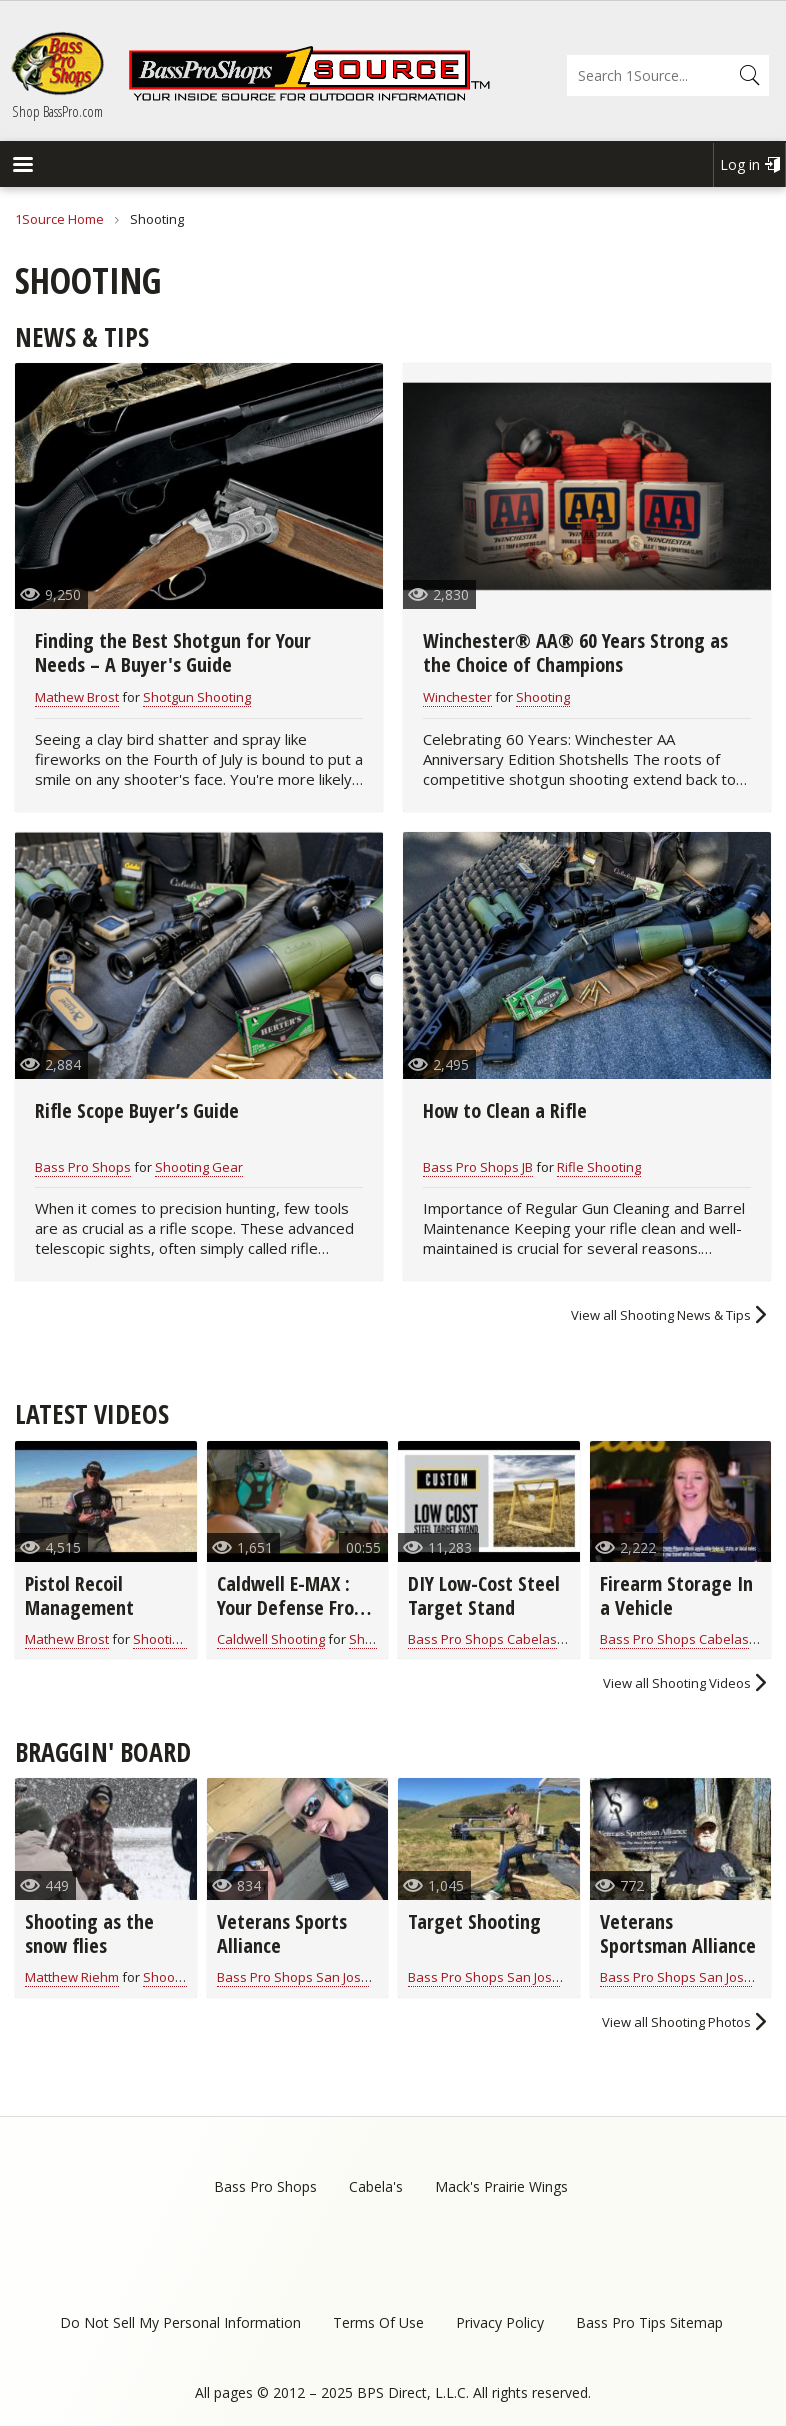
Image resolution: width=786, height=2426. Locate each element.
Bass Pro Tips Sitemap (649, 2322)
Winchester (457, 697)
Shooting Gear (199, 1167)
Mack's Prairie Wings (501, 2186)
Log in (740, 164)
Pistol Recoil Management (79, 1595)
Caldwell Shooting (271, 1639)
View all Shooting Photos (676, 2022)
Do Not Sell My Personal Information (180, 2322)
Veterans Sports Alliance (282, 1933)
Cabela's (376, 2186)
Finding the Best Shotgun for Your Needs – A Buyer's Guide (173, 652)
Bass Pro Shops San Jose (293, 1977)
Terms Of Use (378, 2322)
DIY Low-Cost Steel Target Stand (484, 1595)
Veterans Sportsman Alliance (678, 1933)
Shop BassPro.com (57, 111)
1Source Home (59, 219)
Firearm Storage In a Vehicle (676, 1595)
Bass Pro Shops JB (478, 1167)
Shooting (543, 697)
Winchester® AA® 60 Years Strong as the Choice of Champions (575, 652)
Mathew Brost (77, 697)
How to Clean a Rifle (505, 1110)
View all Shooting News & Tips (661, 1315)
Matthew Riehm (72, 1977)
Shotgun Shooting (197, 697)
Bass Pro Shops (83, 1167)
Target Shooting (474, 1921)
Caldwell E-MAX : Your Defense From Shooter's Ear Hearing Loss (293, 1619)
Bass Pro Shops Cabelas (482, 1639)
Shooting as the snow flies (89, 1933)
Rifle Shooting (599, 1167)
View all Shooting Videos (677, 1683)
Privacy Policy (500, 2322)
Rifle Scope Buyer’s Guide (137, 1110)
